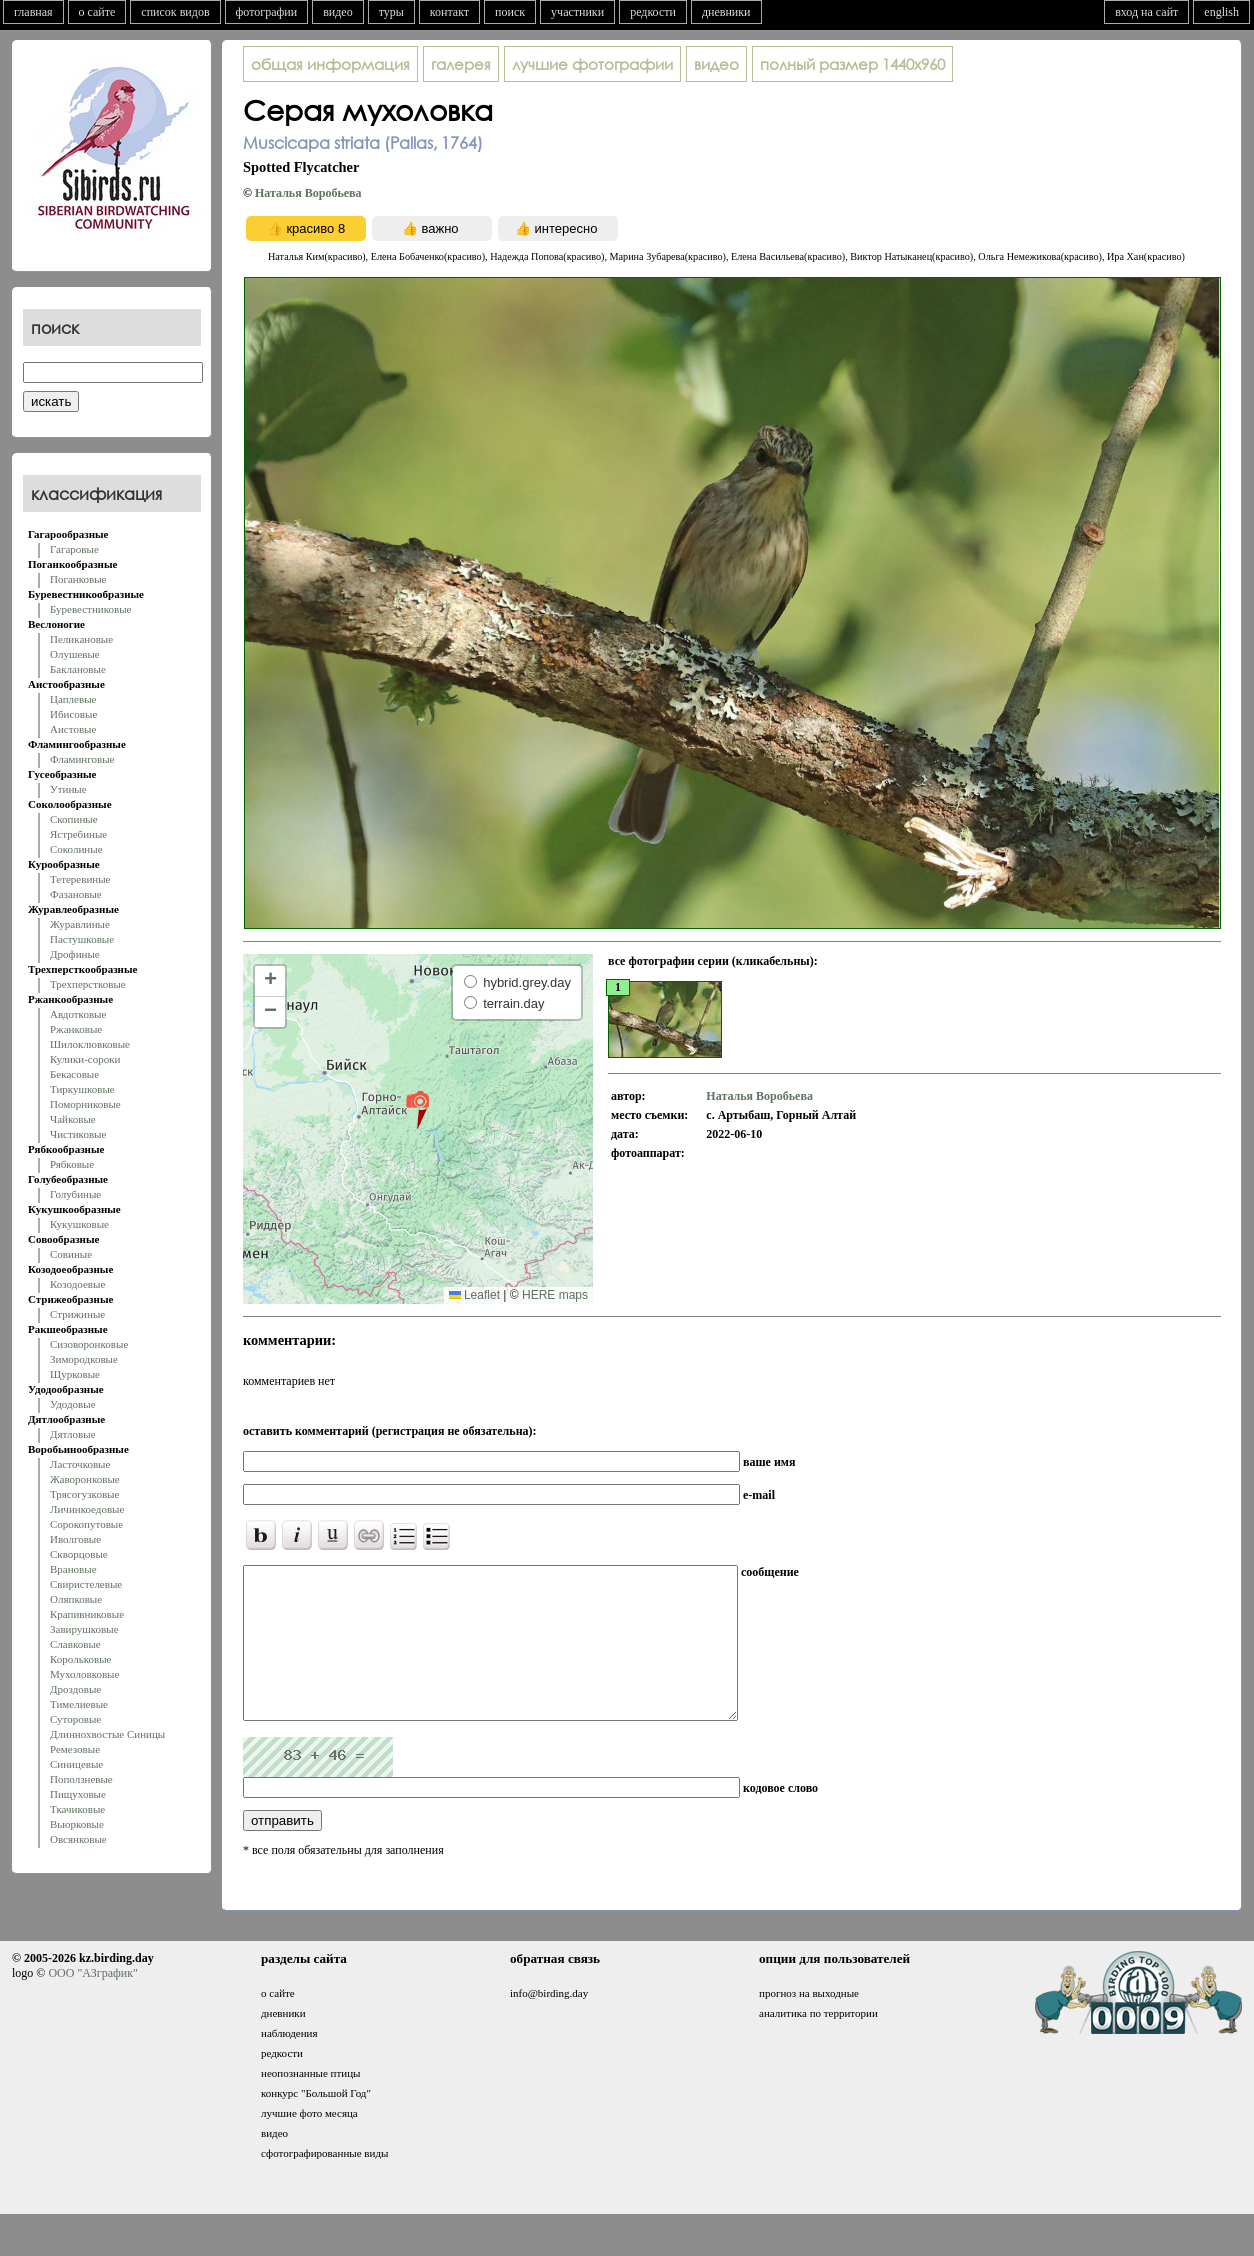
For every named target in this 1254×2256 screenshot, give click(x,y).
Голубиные (75, 1194)
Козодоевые (77, 1284)
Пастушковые (82, 939)
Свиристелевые (86, 1584)
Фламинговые (82, 759)
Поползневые (81, 1779)
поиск (510, 12)
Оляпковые (76, 1599)
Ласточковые (80, 1464)
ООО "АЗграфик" (92, 2003)
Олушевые (75, 654)
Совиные (71, 1254)
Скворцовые (79, 1554)
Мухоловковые (84, 1674)
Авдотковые (78, 1014)
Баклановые (78, 669)
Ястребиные (78, 834)
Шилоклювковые (90, 1044)
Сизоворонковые (89, 1344)
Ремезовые (75, 1749)
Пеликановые (81, 639)
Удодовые (73, 1404)
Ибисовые (73, 714)
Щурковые (75, 1374)
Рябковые (72, 1164)
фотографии (267, 12)
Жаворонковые (85, 1479)
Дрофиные (75, 954)
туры (391, 12)
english (1221, 12)
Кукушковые (79, 1224)
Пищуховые (78, 1794)
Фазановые (76, 894)
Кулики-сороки (85, 1059)
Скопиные (74, 819)
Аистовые (73, 729)
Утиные (68, 789)
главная (33, 12)
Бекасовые (74, 1074)
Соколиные (76, 849)
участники (577, 12)
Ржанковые (76, 1029)
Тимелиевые (79, 1704)
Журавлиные (80, 924)
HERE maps (555, 1295)
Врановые (73, 1569)
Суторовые (75, 1719)
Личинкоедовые (87, 1509)
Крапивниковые (87, 1614)
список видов (175, 12)
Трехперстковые (88, 984)
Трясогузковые (84, 1494)
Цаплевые (73, 699)
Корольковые (80, 1659)
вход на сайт (1146, 12)
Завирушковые (84, 1629)
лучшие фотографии (592, 64)
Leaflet (474, 1295)
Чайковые (73, 1119)
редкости (653, 12)
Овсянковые (78, 1839)
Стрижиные (77, 1314)
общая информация (330, 64)
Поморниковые (85, 1104)
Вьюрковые (77, 1824)
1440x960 (852, 64)
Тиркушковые (82, 1089)
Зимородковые (84, 1359)
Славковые (75, 1644)
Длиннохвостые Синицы (107, 1734)
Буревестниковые (90, 609)
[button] (417, 1109)
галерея (461, 64)
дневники (726, 12)
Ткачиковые (77, 1809)
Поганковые (78, 579)
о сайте (97, 12)
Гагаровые (74, 549)
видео (338, 12)
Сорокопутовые (86, 1524)
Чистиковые (78, 1134)
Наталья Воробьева (308, 193)
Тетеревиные (80, 879)
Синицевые (76, 1764)
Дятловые (73, 1434)
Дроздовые (75, 1689)
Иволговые (75, 1539)
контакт (449, 12)
